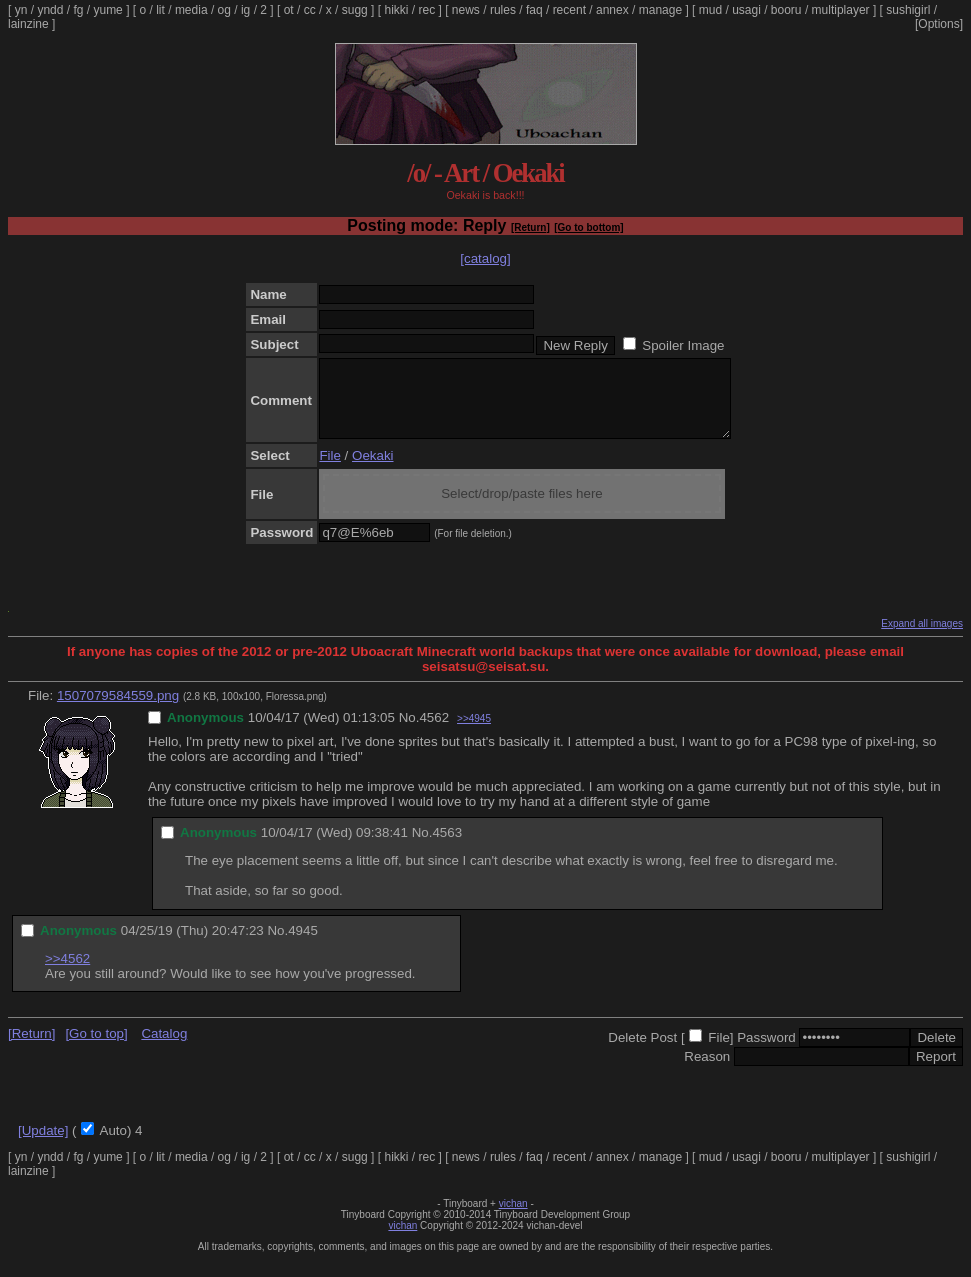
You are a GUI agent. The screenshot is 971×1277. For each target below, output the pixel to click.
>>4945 (474, 733)
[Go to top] (96, 1048)
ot (289, 10)
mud (710, 10)
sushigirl (908, 10)
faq (534, 10)
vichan (513, 1218)
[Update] (43, 1145)
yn (21, 10)
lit (160, 10)
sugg (355, 10)
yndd (50, 10)
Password (766, 1052)
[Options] (939, 24)
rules (503, 10)
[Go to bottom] (588, 227)
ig (245, 10)
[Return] (530, 227)
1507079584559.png (118, 710)
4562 (434, 732)
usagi (746, 10)
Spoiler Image (683, 345)
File (329, 470)
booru (786, 10)
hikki (396, 10)
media (191, 10)
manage (660, 10)
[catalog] (485, 258)
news (466, 10)
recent (569, 10)
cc (310, 10)
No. (409, 732)
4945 (303, 945)
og (224, 10)
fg (78, 10)
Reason (707, 1071)
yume (107, 10)
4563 (447, 847)
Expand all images (922, 638)
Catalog (164, 1048)
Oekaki (372, 470)
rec (427, 10)
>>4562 (67, 973)
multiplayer (841, 10)
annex (612, 10)
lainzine (28, 24)
